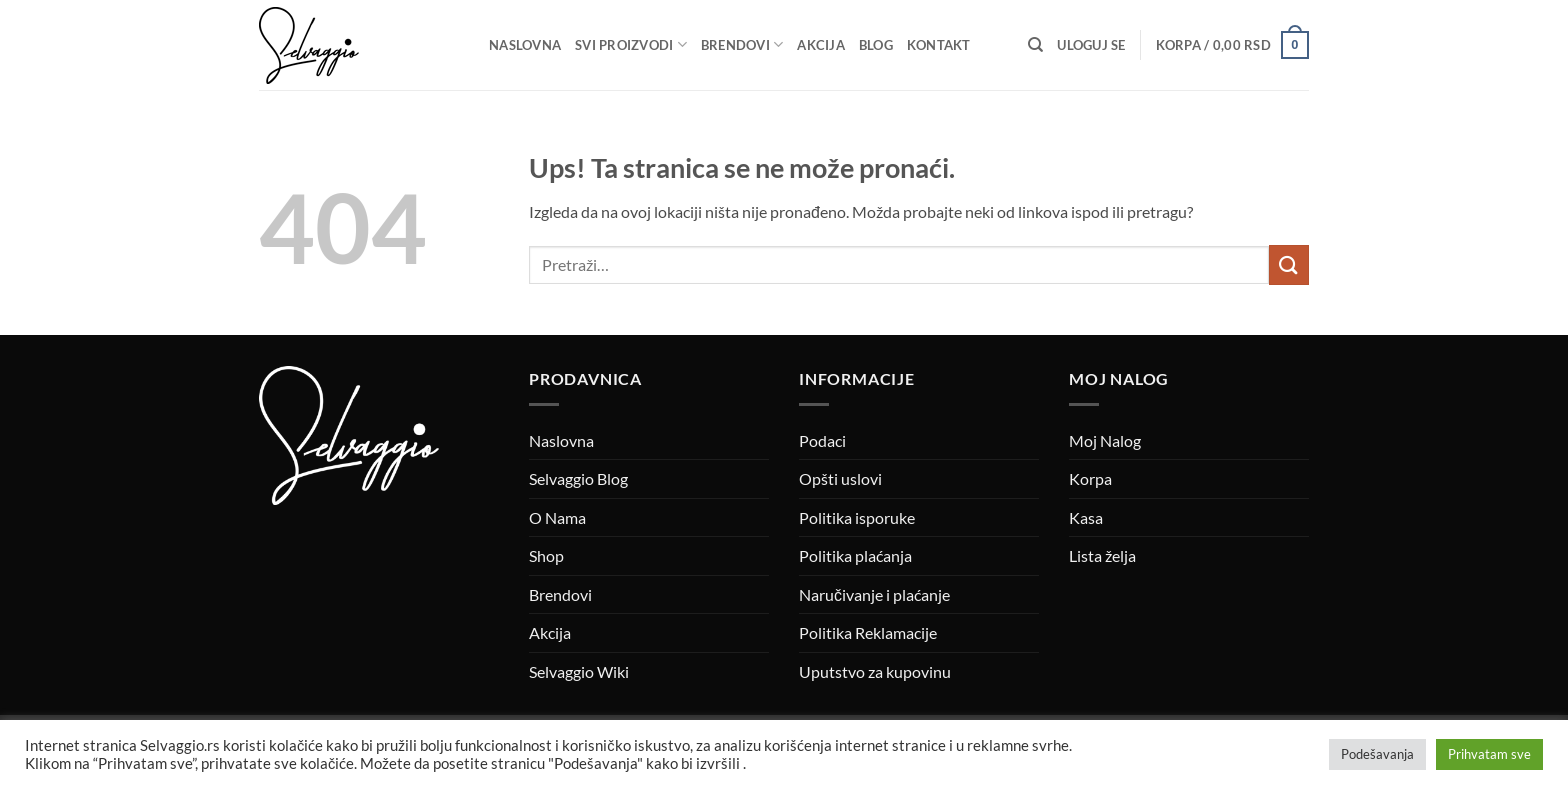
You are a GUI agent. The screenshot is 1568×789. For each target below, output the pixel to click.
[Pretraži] (1035, 45)
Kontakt (939, 45)
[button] (1091, 45)
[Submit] (1289, 264)
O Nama (557, 517)
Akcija (821, 45)
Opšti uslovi (840, 478)
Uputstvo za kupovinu (875, 671)
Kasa (1086, 517)
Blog (876, 45)
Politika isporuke (857, 517)
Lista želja (1102, 555)
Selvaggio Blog (578, 478)
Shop (546, 555)
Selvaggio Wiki (579, 671)
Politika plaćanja (855, 555)
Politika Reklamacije (868, 632)
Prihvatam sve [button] (1489, 754)
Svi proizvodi (631, 44)
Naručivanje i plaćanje (874, 594)
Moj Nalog (1105, 440)
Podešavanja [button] (1377, 754)
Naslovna (525, 45)
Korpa (1090, 478)
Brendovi (742, 44)
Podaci (822, 440)
